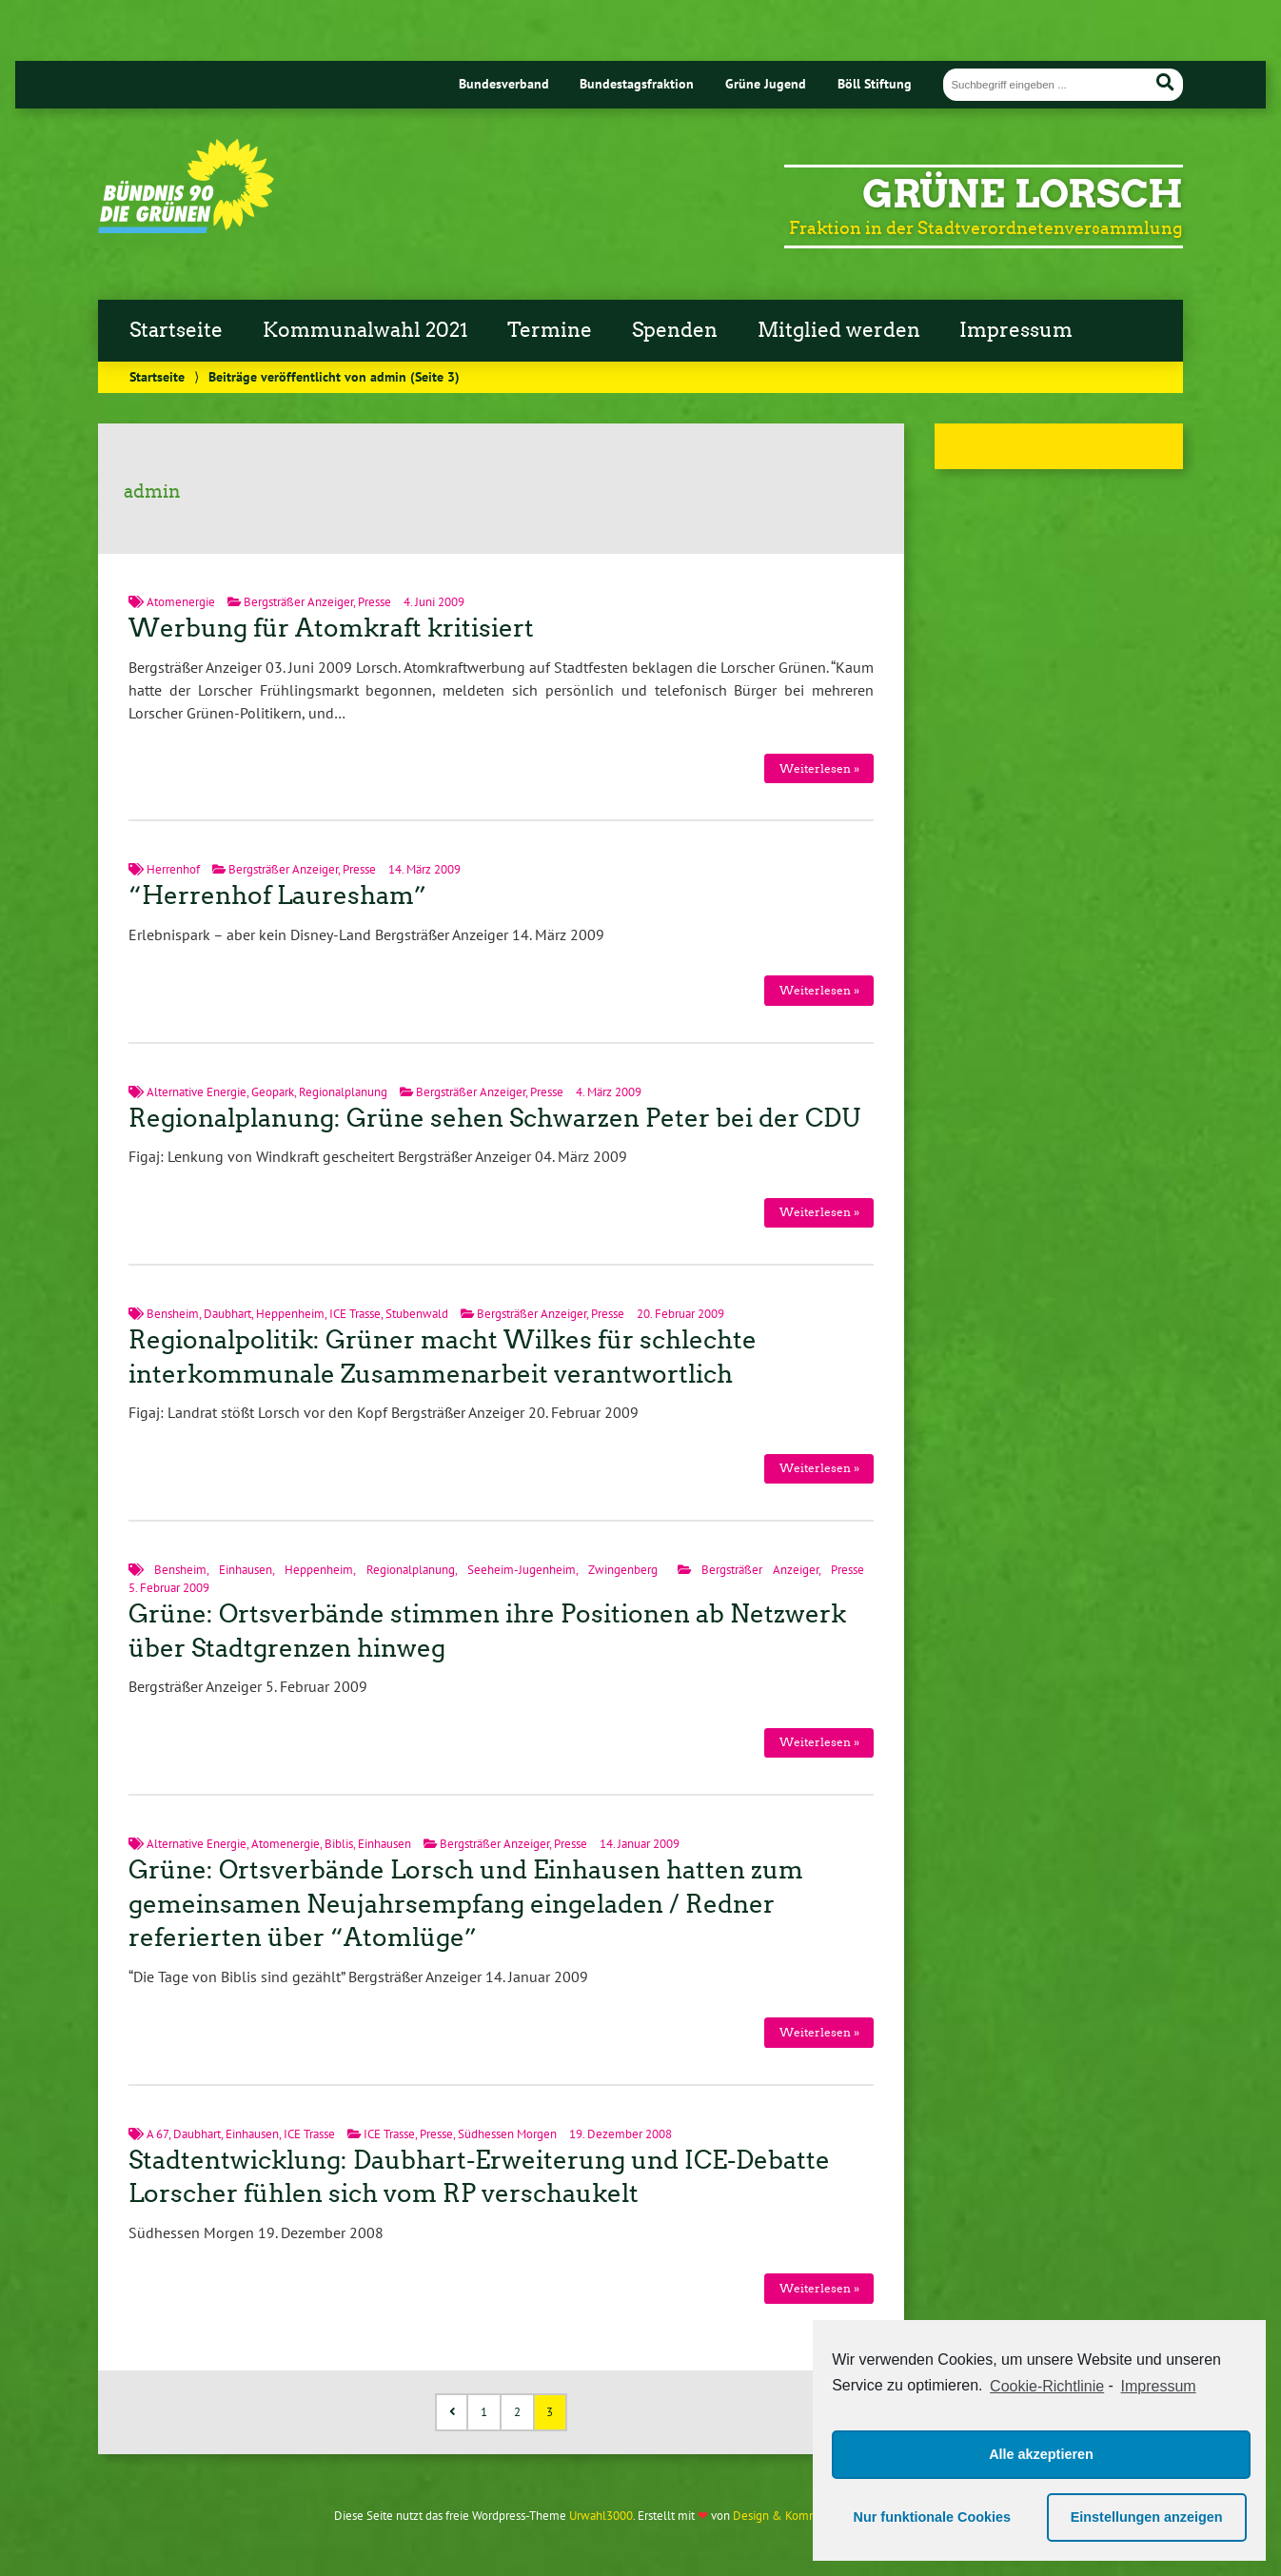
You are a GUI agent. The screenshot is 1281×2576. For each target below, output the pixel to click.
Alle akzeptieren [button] (1041, 2454)
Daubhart (227, 1314)
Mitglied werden (839, 330)
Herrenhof (173, 869)
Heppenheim (290, 1314)
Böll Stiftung (875, 83)
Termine (549, 330)
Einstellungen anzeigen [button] (1147, 2517)
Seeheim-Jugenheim (521, 1570)
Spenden (675, 330)
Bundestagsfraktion (637, 83)
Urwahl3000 (601, 2515)
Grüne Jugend (765, 83)
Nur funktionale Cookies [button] (933, 2517)
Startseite (176, 330)
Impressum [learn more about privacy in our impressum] (1158, 2386)
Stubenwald (416, 1314)
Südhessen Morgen (507, 2134)
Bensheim (173, 1314)
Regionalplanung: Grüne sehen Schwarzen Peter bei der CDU (494, 1118)
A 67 (157, 2134)
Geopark (272, 1092)
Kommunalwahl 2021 (365, 330)
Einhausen (245, 1570)
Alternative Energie (196, 1092)
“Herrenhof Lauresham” (277, 895)
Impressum (1016, 330)
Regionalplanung (343, 1092)
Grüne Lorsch (1022, 194)
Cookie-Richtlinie (1047, 2386)
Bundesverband (504, 83)
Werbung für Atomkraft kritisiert (331, 628)
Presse (374, 602)
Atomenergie (181, 602)
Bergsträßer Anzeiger (298, 602)
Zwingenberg (623, 1570)
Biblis (339, 1844)
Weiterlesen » (819, 768)
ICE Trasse (355, 1314)
